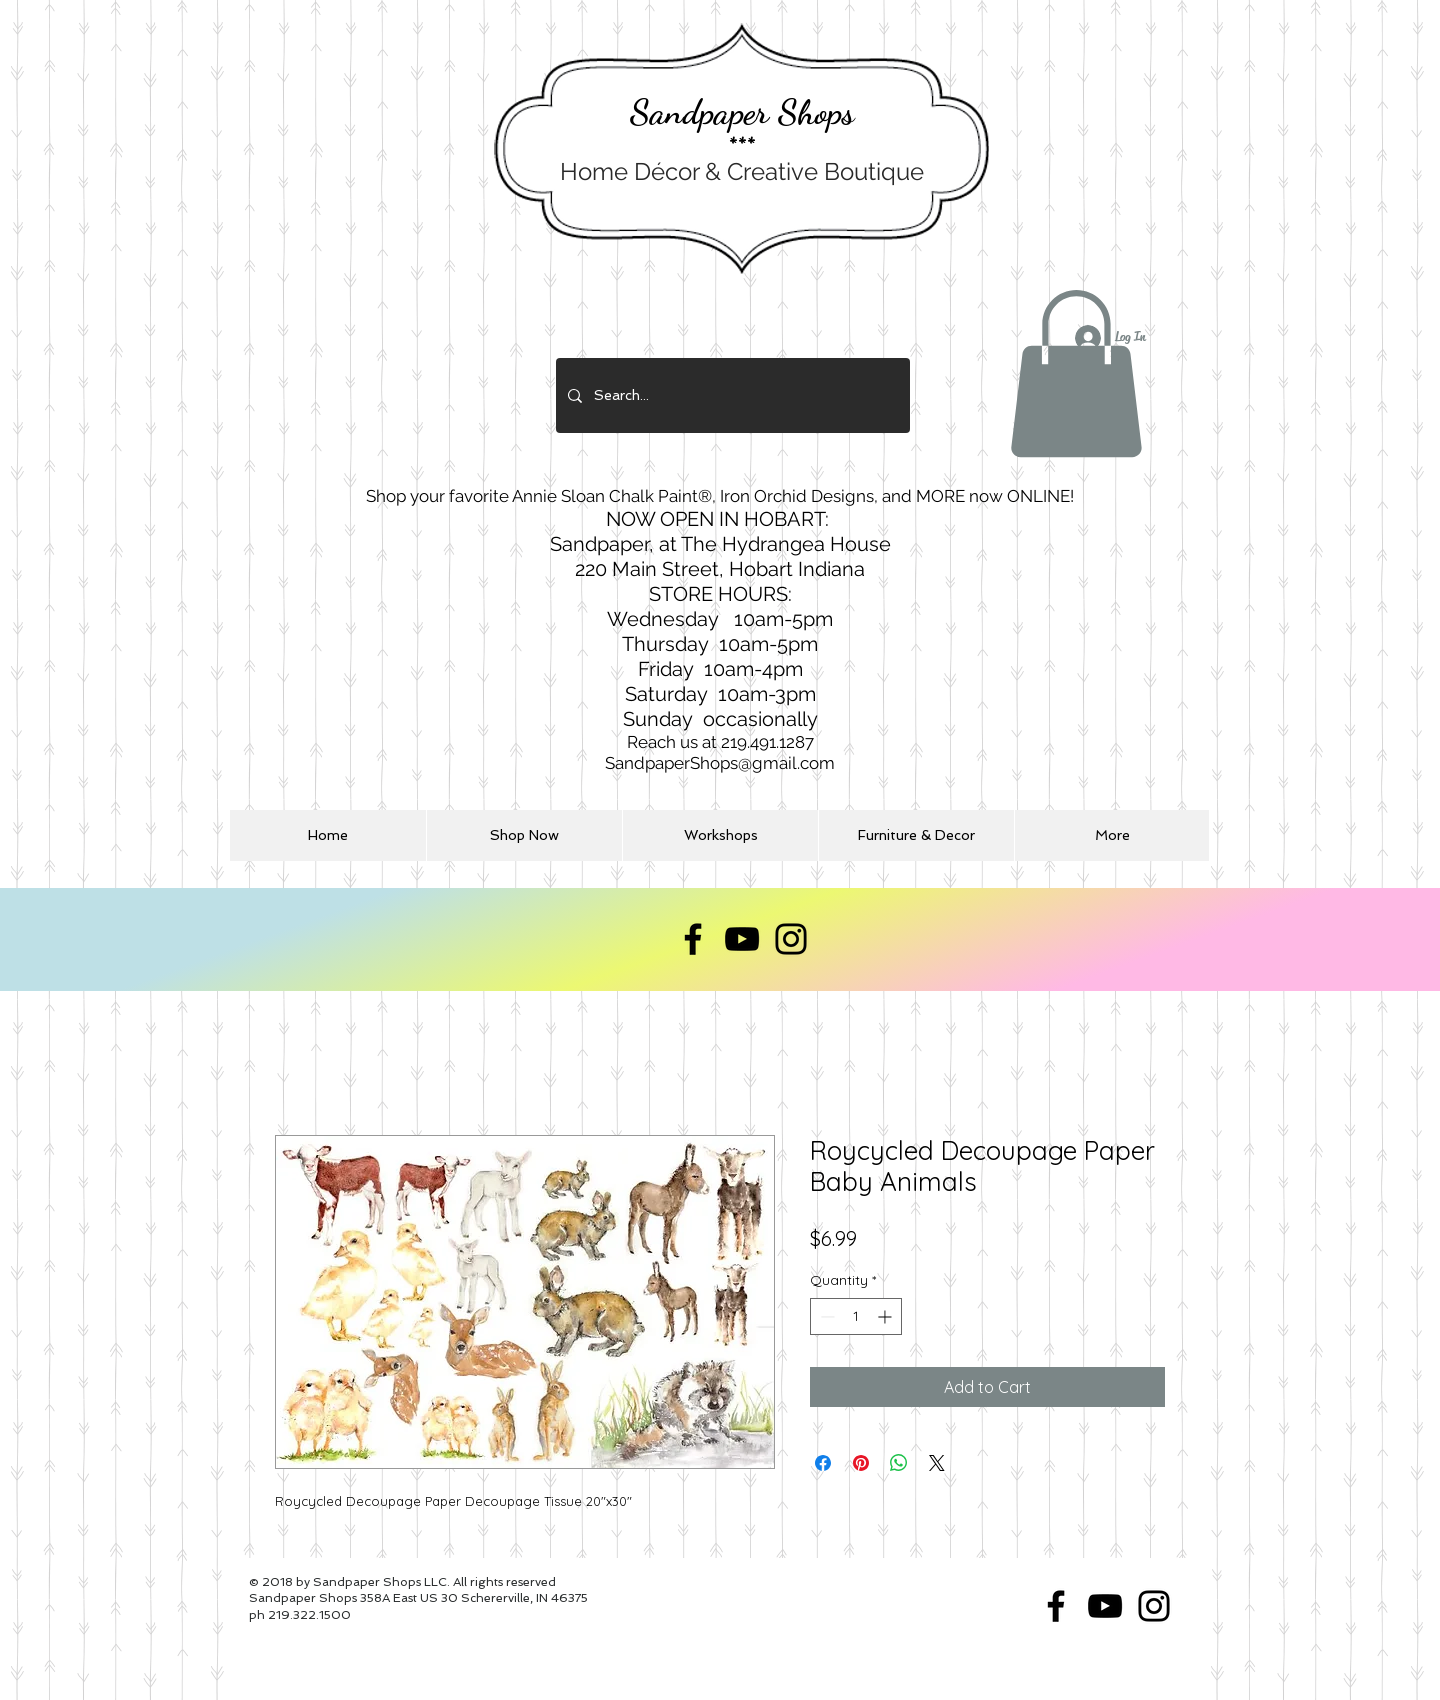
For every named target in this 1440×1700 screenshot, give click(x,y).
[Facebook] (693, 939)
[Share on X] (937, 1463)
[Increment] (886, 1316)
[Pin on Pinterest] (861, 1463)
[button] (1076, 373)
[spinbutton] (856, 1316)
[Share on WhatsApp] (899, 1463)
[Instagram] (791, 939)
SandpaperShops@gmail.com (720, 763)
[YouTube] (742, 939)
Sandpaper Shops (742, 112)
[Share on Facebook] (823, 1463)
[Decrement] (825, 1316)
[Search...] (731, 395)
